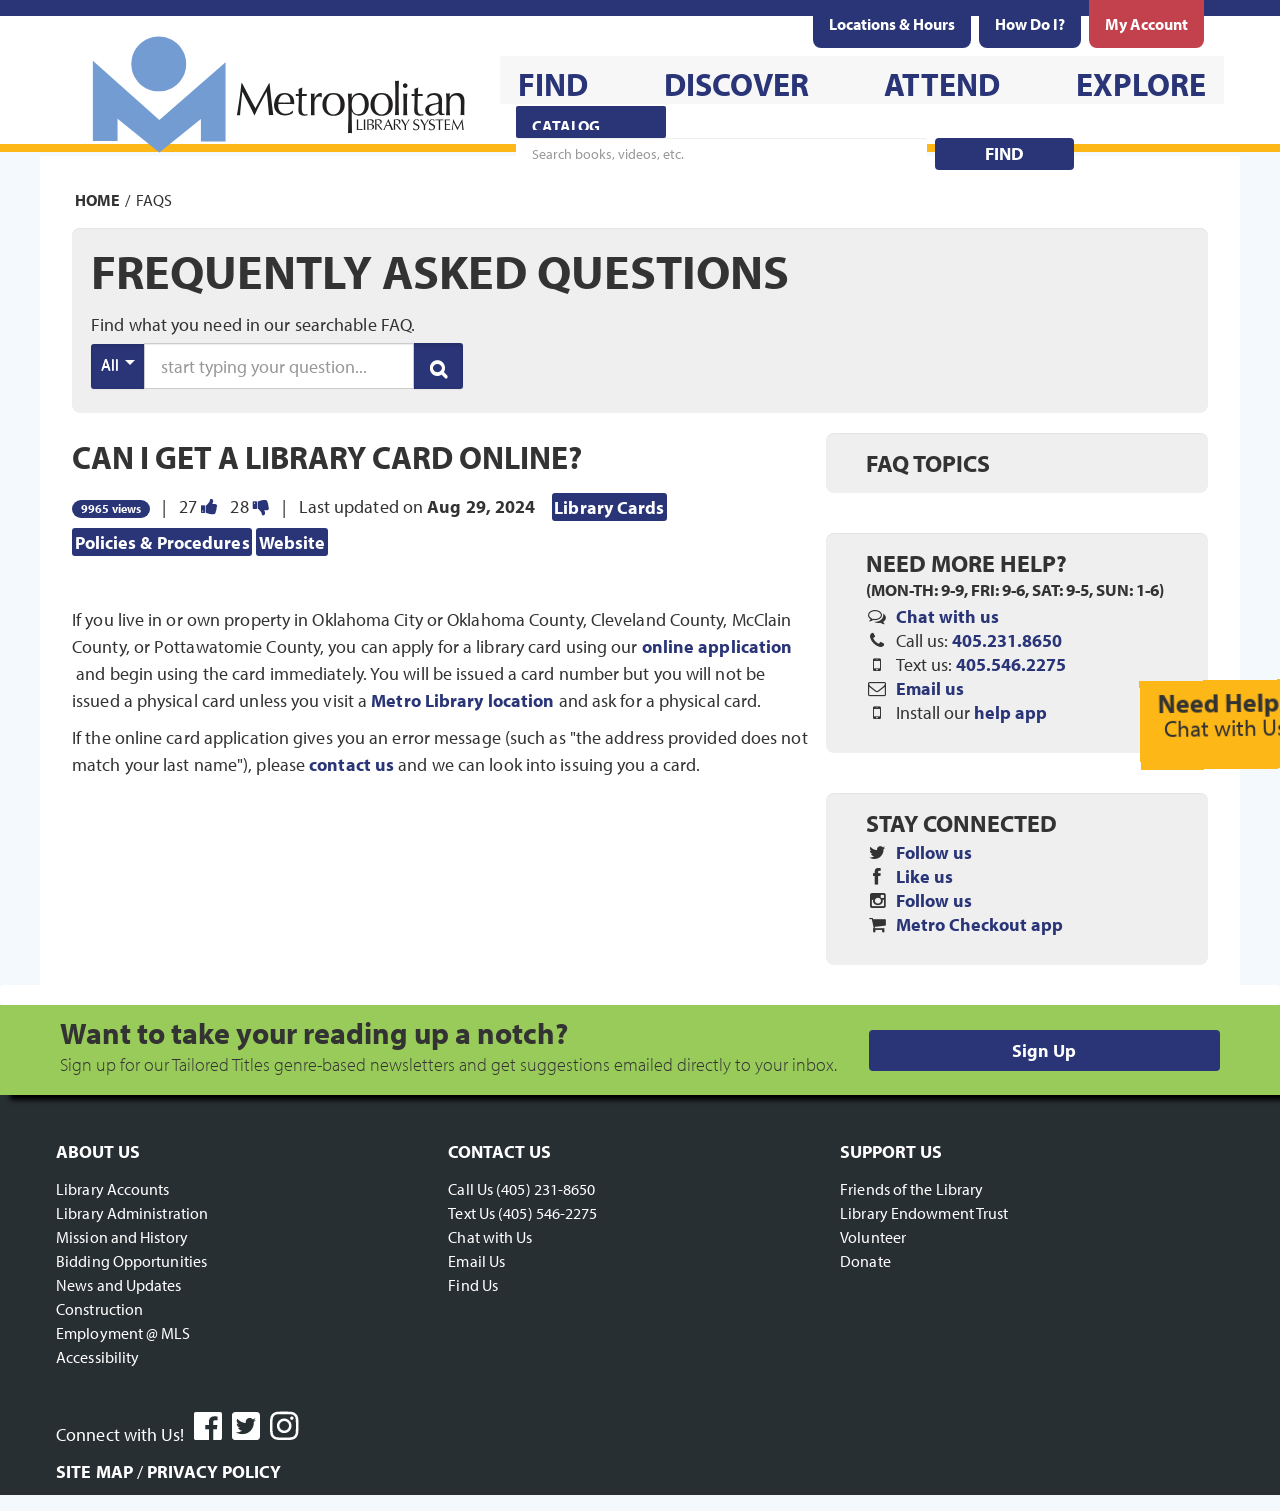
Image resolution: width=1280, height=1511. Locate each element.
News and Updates (119, 1285)
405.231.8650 (1007, 640)
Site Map (94, 1471)
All (118, 364)
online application (717, 646)
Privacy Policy (214, 1471)
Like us (924, 876)
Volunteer (873, 1237)
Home (97, 200)
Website (292, 541)
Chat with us (947, 616)
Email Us (476, 1261)
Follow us (934, 852)
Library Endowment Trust (924, 1213)
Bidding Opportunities (131, 1261)
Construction (99, 1309)
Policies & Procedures (162, 541)
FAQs (154, 200)
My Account (1146, 24)
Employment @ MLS (123, 1333)
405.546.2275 (1011, 664)
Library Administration (132, 1213)
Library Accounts (113, 1189)
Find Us (473, 1285)
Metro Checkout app (979, 924)
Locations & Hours (892, 24)
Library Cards (609, 506)
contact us (351, 764)
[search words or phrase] (279, 366)
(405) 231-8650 (545, 1189)
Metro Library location (462, 700)
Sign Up (1044, 1050)
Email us (930, 688)
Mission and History (122, 1237)
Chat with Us (490, 1237)
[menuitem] (892, 24)
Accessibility (97, 1357)
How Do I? (1030, 24)
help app (1010, 712)
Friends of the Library (911, 1189)
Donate (865, 1261)
